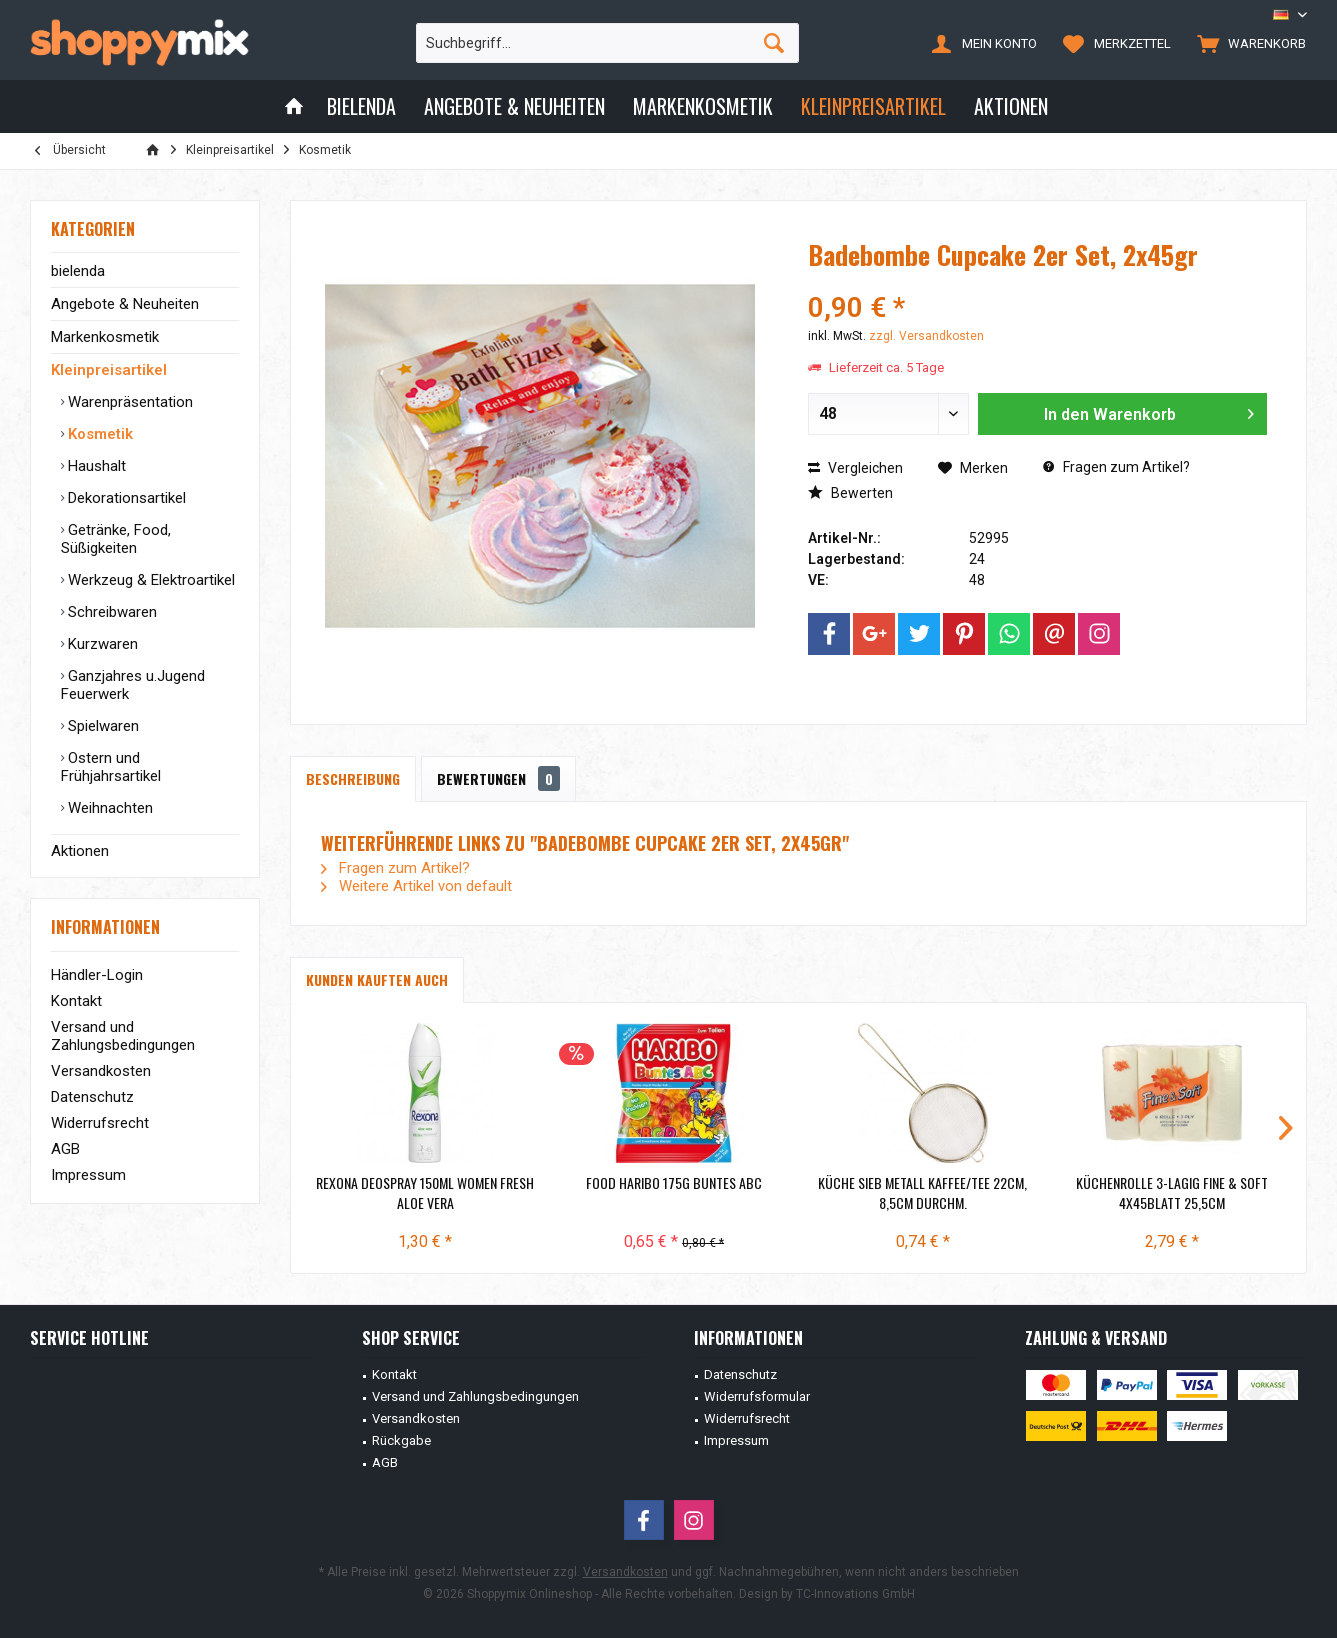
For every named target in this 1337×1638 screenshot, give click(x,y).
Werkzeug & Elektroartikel (149, 580)
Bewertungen (498, 778)
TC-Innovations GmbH (855, 1594)
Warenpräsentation (128, 402)
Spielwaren (101, 726)
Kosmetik (98, 434)
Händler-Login (97, 975)
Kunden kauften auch (377, 979)
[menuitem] (1247, 43)
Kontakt (76, 1001)
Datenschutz (92, 1097)
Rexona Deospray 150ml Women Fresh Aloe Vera (425, 1193)
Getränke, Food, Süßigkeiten (116, 539)
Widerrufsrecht (100, 1123)
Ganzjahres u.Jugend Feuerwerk (133, 685)
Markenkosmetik (105, 337)
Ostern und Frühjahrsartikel (111, 767)
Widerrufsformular (757, 1396)
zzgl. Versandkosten (926, 336)
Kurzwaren (101, 644)
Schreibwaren (110, 612)
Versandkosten (101, 1071)
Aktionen (80, 851)
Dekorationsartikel (125, 498)
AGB (65, 1149)
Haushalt (95, 466)
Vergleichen (855, 468)
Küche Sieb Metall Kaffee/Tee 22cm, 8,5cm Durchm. (922, 1193)
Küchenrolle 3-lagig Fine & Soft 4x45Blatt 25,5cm (1172, 1193)
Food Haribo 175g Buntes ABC (674, 1183)
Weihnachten (108, 808)
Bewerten (850, 493)
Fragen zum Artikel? (1116, 467)
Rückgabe (401, 1440)
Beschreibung (353, 778)
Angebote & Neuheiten (125, 304)
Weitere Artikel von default (416, 886)
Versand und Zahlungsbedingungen (123, 1036)
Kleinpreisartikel (109, 370)
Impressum (88, 1175)
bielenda (78, 271)
